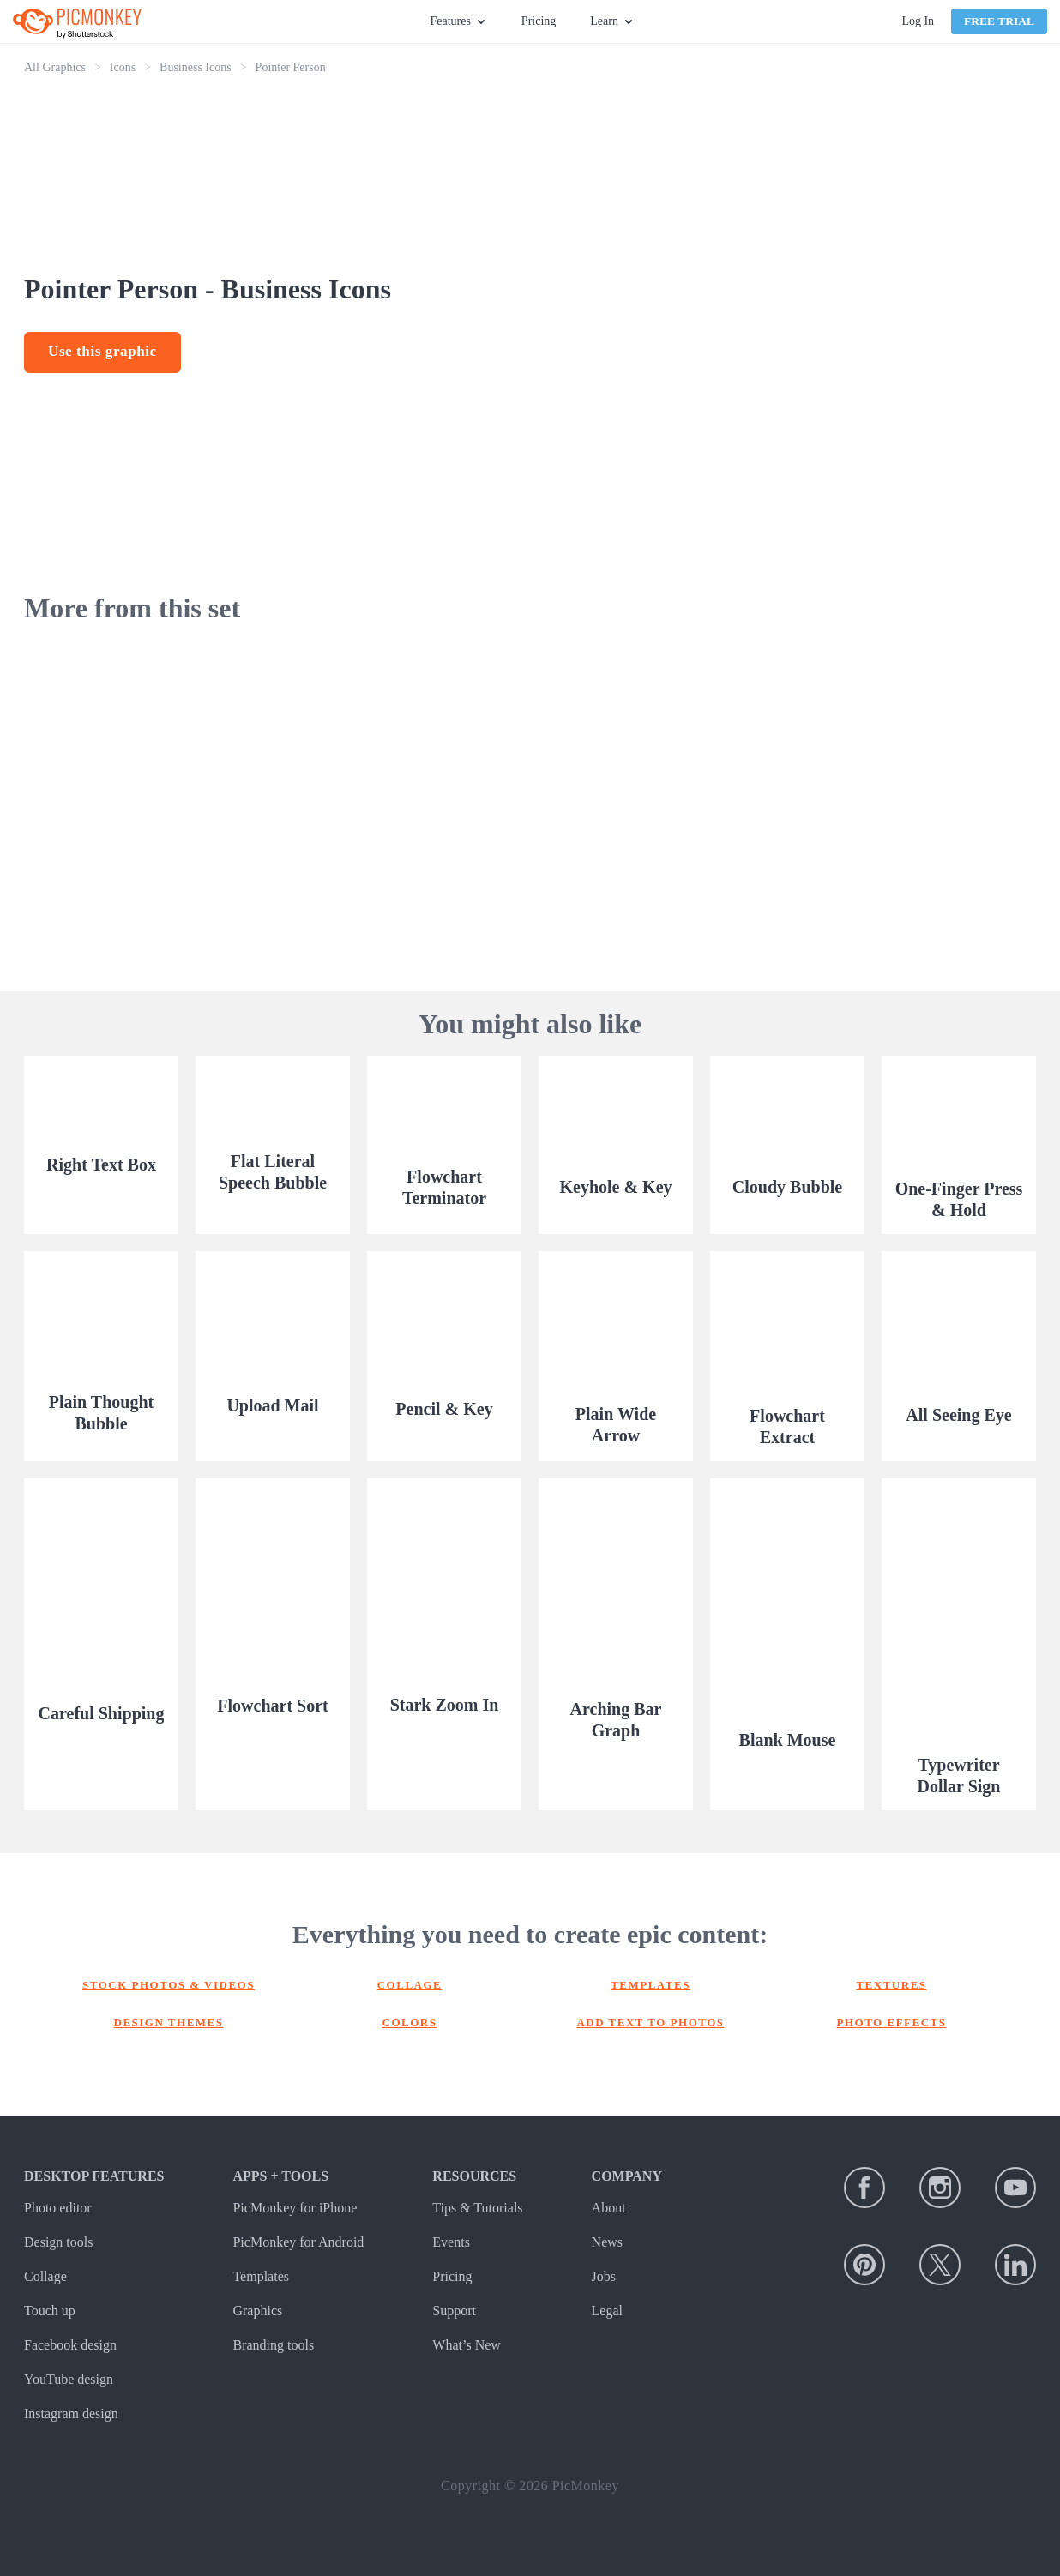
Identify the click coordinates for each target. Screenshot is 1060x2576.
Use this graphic (102, 351)
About (609, 2207)
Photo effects (892, 2022)
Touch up (49, 2310)
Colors (409, 2022)
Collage (410, 1984)
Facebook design (70, 2345)
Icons (123, 67)
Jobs (604, 2276)
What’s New (466, 2345)
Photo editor (58, 2207)
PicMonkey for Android (298, 2242)
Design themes (169, 2022)
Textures (891, 1984)
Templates (650, 1984)
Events (451, 2242)
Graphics (257, 2310)
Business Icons (196, 67)
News (607, 2242)
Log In (917, 21)
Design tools (58, 2242)
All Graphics (55, 67)
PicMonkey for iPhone (294, 2207)
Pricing (538, 21)
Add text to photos (650, 2022)
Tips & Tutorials (477, 2207)
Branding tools (273, 2345)
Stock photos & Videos (168, 1984)
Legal (607, 2310)
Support (454, 2310)
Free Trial (999, 21)
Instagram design (71, 2413)
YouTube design (68, 2379)
